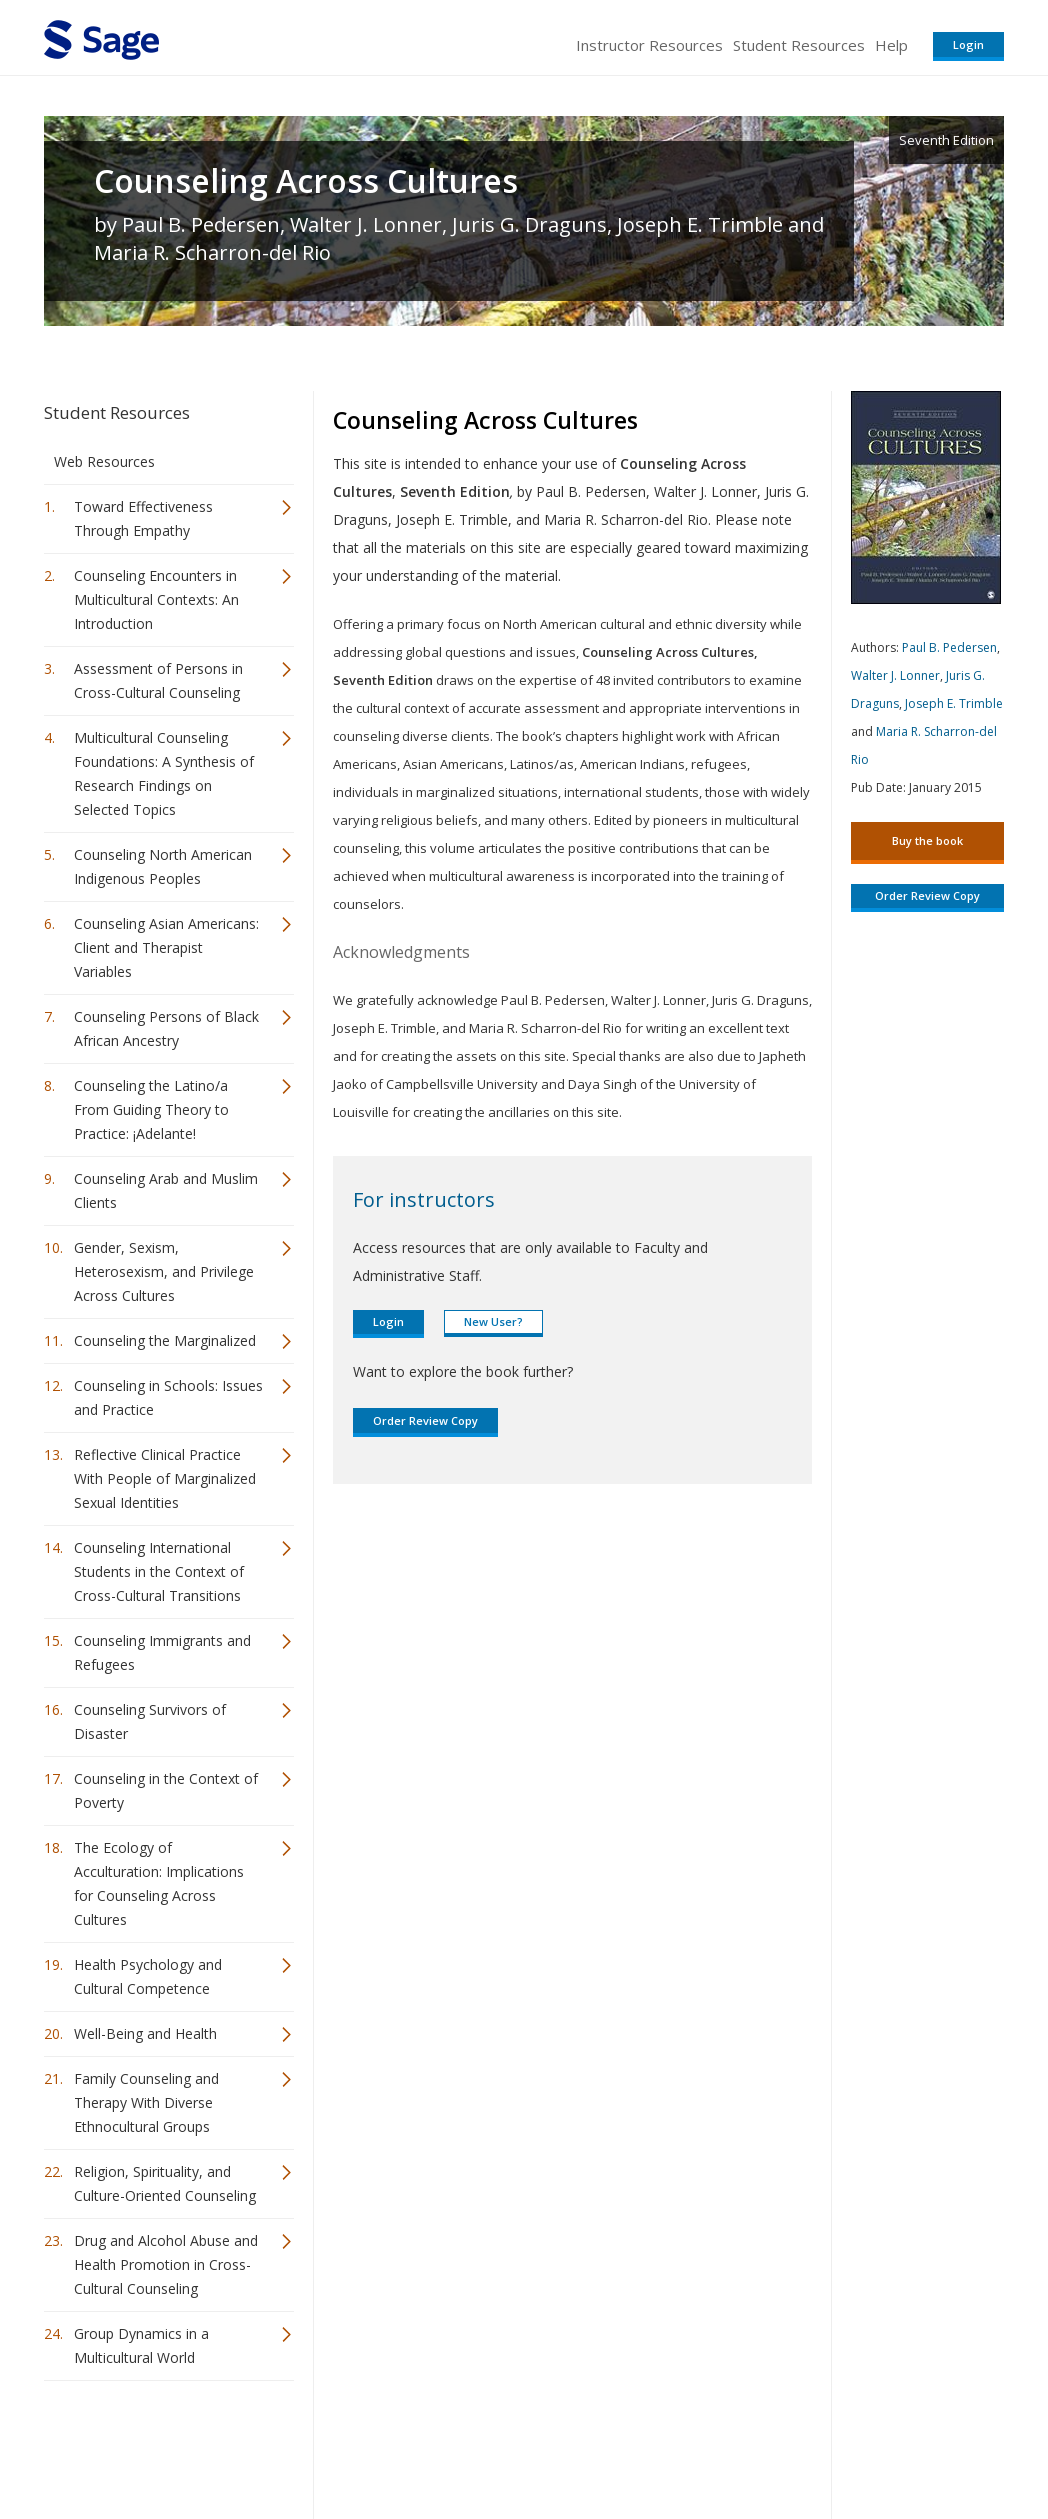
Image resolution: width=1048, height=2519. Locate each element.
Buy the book (927, 840)
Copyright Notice (760, 2444)
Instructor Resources (649, 45)
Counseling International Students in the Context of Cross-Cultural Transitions (159, 1571)
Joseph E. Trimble (954, 703)
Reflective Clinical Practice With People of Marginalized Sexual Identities (165, 1478)
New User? (493, 1321)
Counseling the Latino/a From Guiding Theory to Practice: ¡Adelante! (151, 1109)
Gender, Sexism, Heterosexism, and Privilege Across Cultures (164, 1271)
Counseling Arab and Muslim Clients (166, 1190)
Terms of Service (638, 2444)
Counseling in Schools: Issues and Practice (168, 1397)
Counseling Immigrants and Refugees (162, 1652)
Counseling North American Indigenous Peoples (163, 866)
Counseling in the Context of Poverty (166, 1790)
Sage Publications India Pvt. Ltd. (334, 2444)
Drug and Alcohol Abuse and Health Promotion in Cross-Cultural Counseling (166, 2264)
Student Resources (799, 45)
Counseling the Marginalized (165, 1340)
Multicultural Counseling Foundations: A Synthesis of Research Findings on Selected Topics (164, 773)
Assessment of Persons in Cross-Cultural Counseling (158, 680)
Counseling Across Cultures (306, 181)
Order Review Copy (425, 1420)
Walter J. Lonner (895, 675)
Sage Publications (158, 2444)
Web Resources (104, 461)
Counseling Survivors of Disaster (150, 1721)
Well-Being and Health (145, 2033)
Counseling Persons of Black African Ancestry (166, 1028)
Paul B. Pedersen (949, 647)
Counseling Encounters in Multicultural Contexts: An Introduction (156, 599)
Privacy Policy (872, 2444)
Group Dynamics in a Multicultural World (141, 2345)
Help (891, 45)
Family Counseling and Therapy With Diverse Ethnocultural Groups (146, 2102)
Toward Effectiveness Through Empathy (143, 518)
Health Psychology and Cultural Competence (148, 1976)
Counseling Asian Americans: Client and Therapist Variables (166, 947)
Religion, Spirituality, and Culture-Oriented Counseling (165, 2183)
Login (968, 44)
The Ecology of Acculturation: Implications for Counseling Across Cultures (159, 1883)
